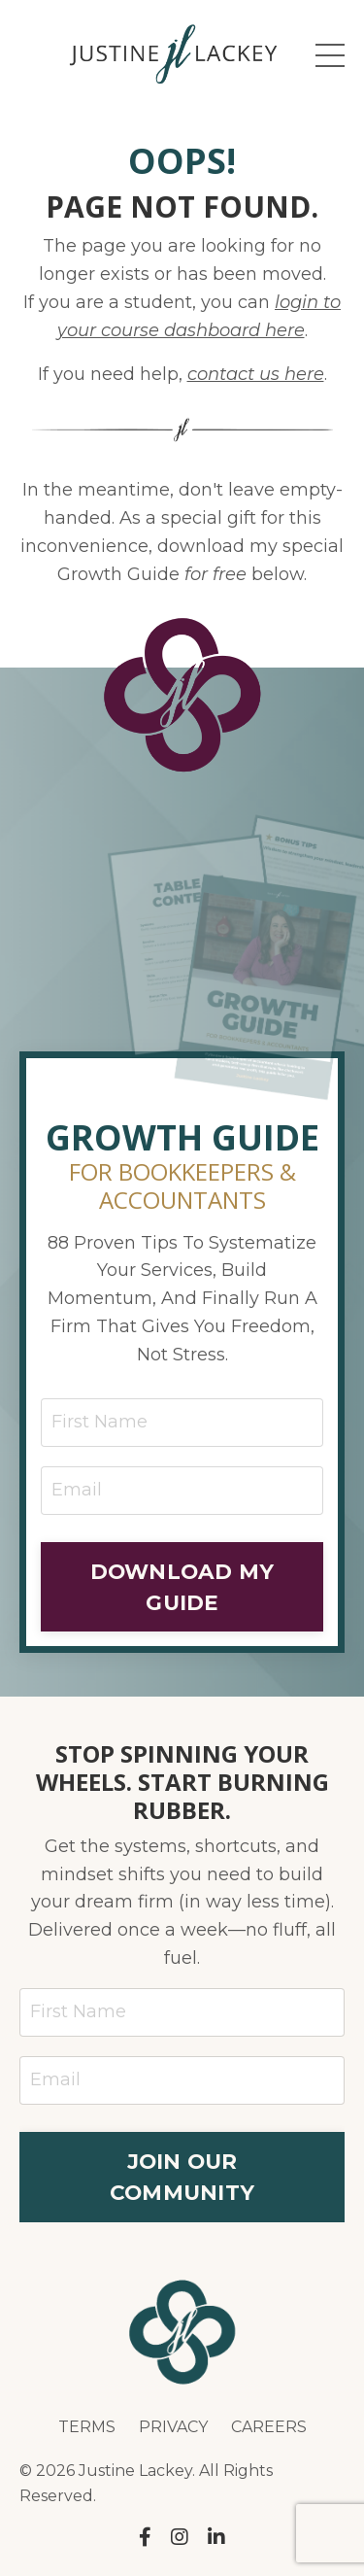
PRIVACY (173, 2427)
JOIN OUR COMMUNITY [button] (182, 2176)
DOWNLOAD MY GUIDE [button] (182, 1587)
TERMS (87, 2427)
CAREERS (269, 2427)
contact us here (255, 374)
